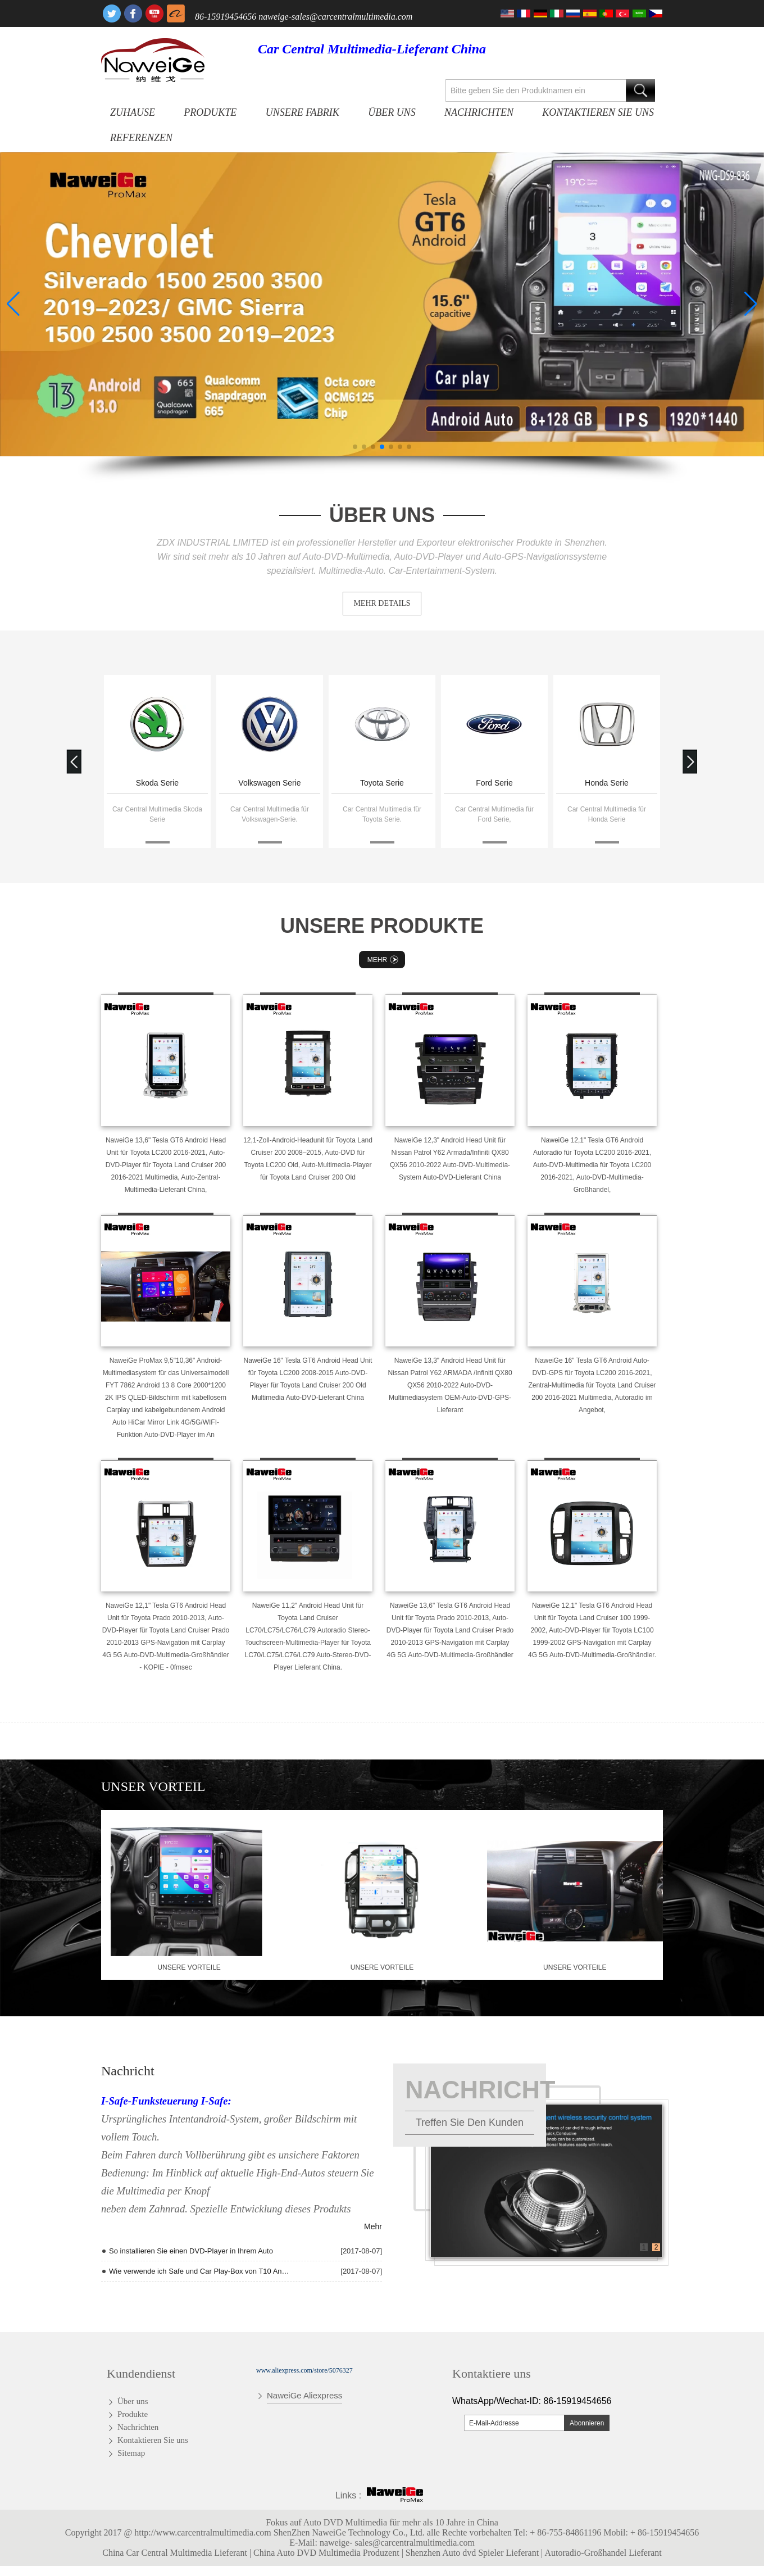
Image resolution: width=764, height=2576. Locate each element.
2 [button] (656, 2247)
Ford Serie (494, 782)
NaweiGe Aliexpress (304, 2395)
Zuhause (132, 112)
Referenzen (141, 137)
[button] (355, 447)
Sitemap (131, 2452)
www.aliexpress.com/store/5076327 (304, 2370)
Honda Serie (607, 782)
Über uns (392, 112)
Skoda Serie (157, 782)
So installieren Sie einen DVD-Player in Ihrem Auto (191, 2251)
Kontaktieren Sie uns (598, 112)
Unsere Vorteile (188, 1967)
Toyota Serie (382, 782)
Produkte (210, 112)
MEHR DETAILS (381, 603)
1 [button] (644, 2247)
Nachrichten (478, 112)
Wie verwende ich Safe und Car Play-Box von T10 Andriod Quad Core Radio (200, 2271)
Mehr (384, 959)
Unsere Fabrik (302, 112)
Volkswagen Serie (269, 782)
